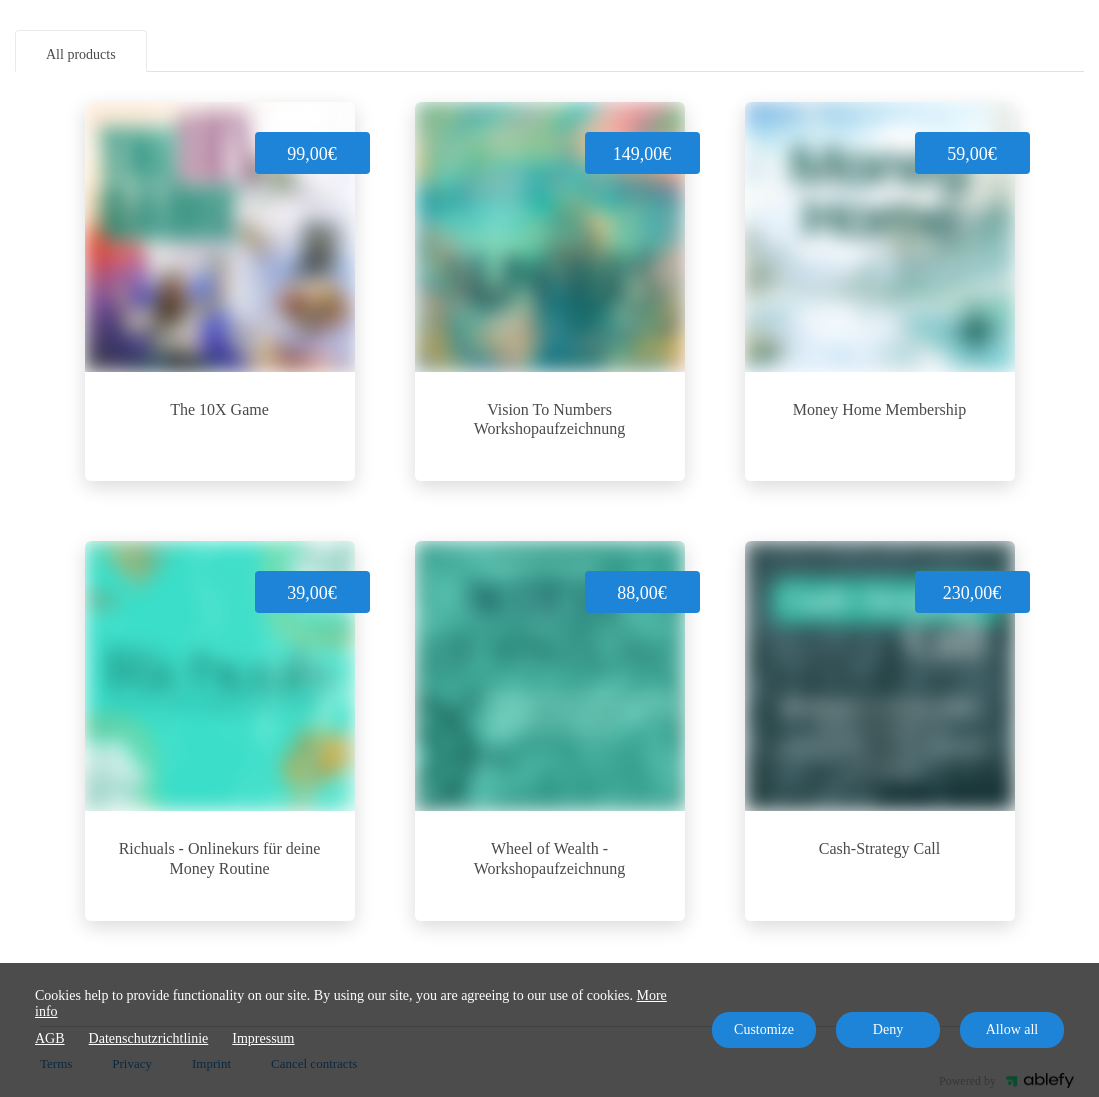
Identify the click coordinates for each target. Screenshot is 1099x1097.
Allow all (1012, 1029)
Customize (764, 1029)
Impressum (263, 1038)
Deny (888, 1029)
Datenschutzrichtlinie (149, 1038)
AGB (50, 1038)
